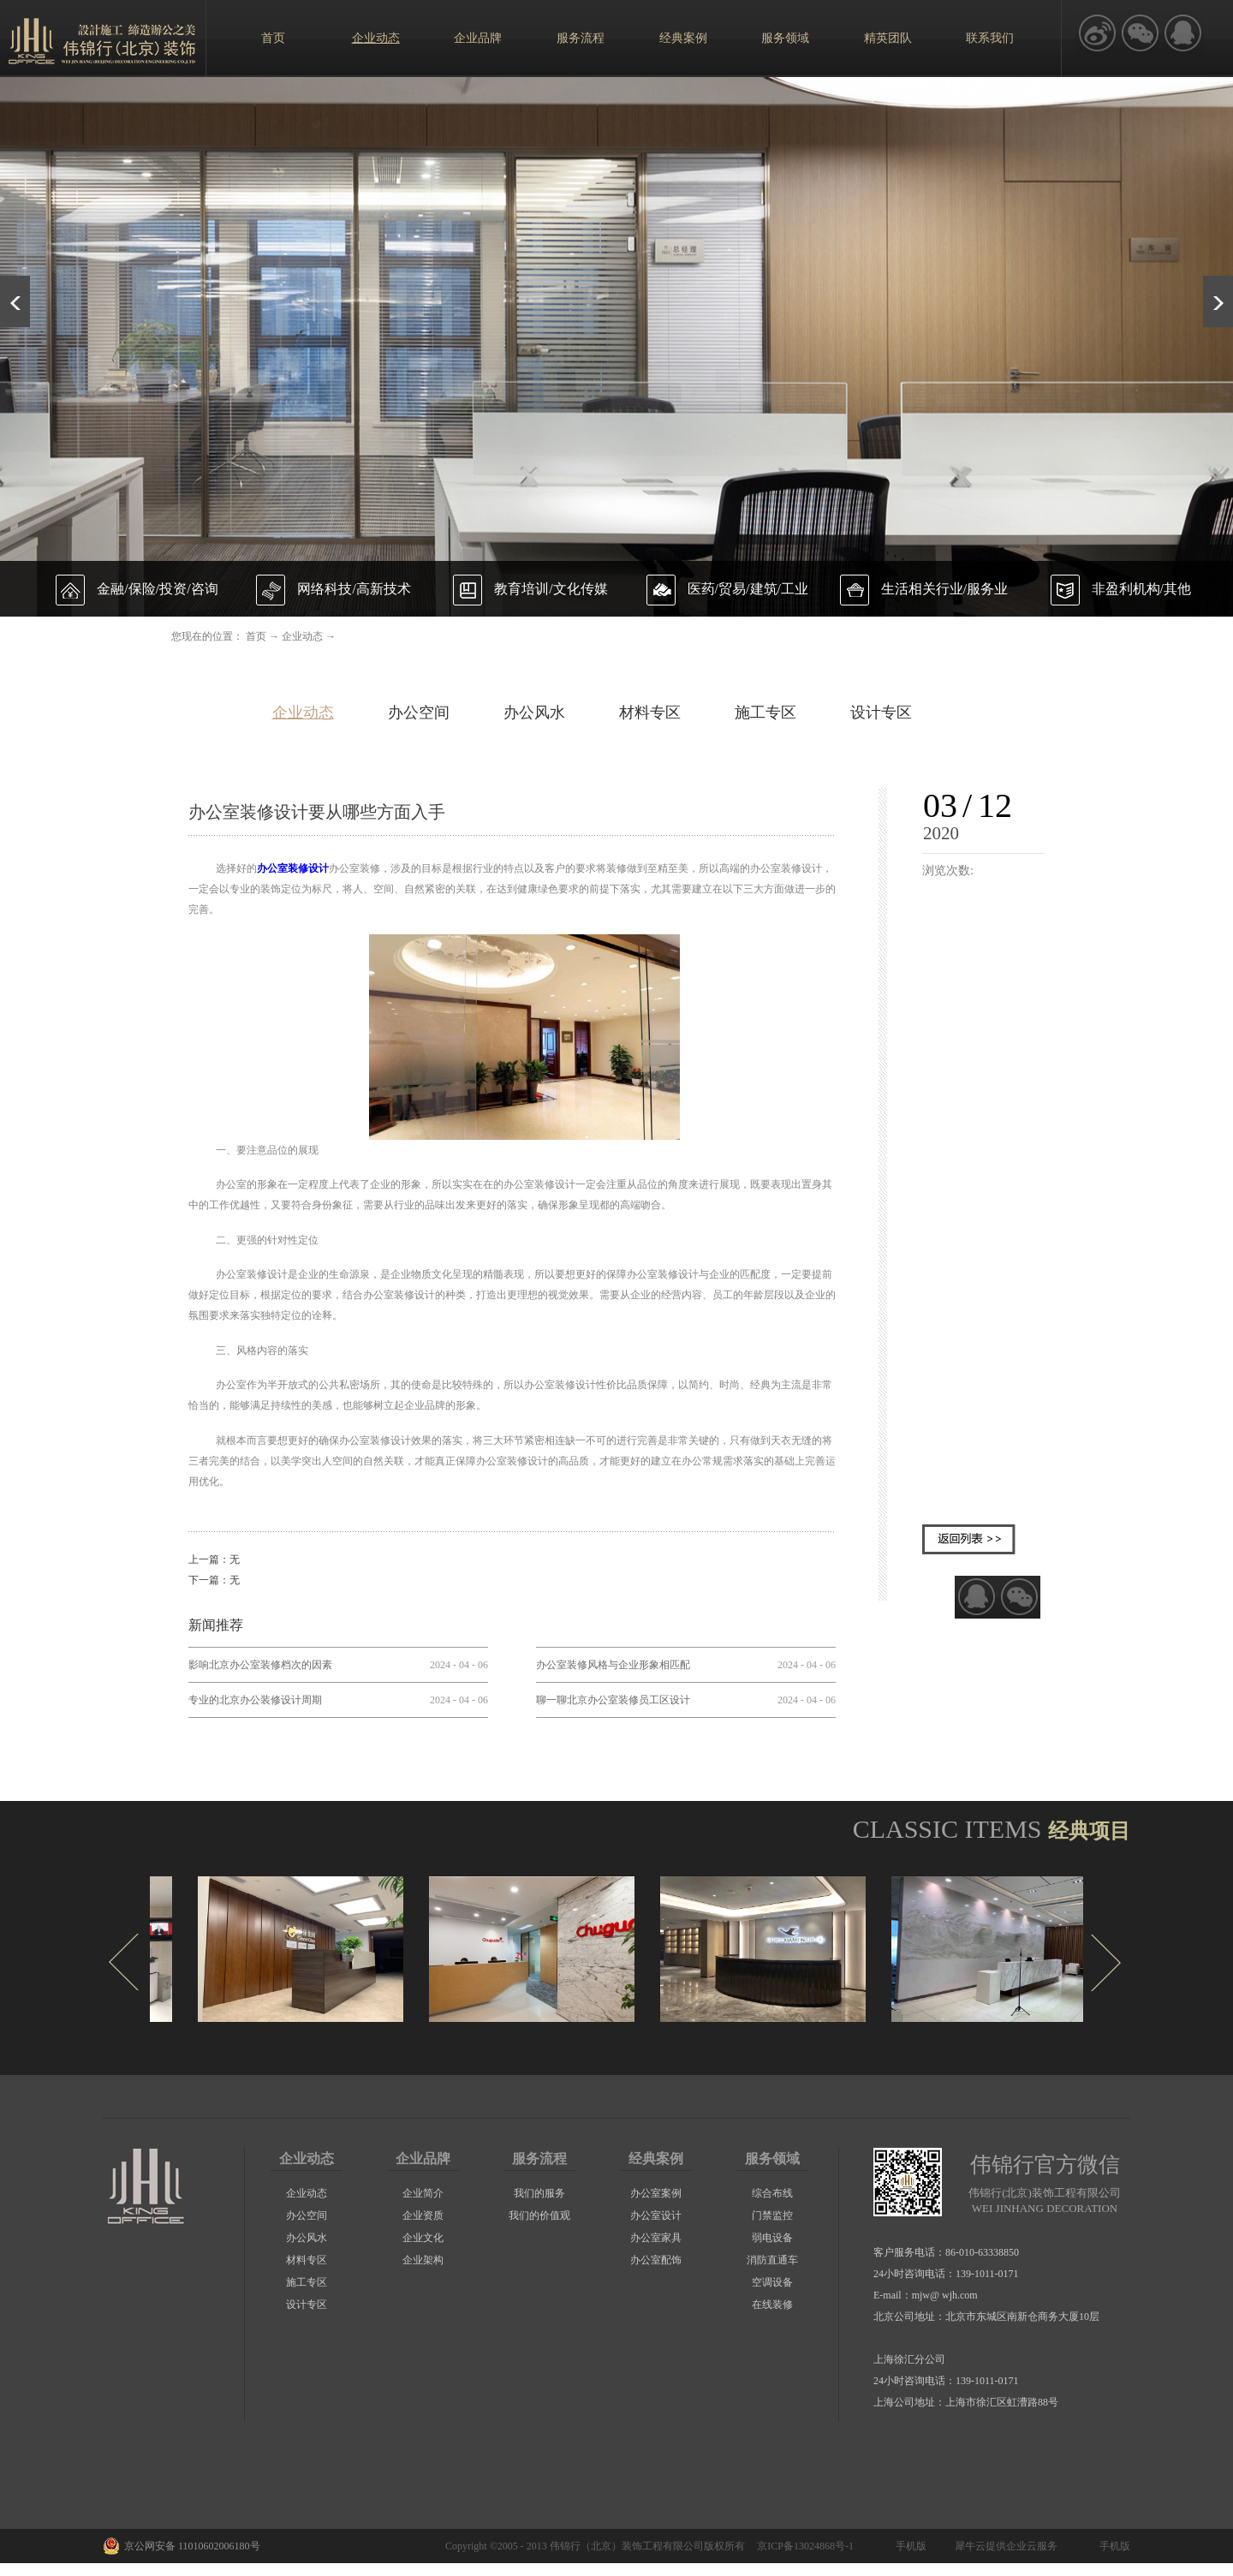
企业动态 (302, 636)
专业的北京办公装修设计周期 (255, 1700)
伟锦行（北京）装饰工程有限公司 (627, 2546)
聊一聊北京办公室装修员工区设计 (613, 1700)
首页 (273, 38)
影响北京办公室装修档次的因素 (260, 1665)
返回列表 (969, 1539)
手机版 (908, 2546)
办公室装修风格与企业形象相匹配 (613, 1665)
